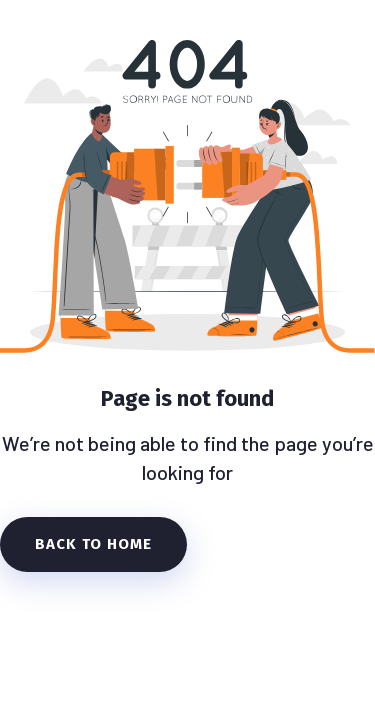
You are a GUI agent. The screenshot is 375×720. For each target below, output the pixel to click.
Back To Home (93, 544)
